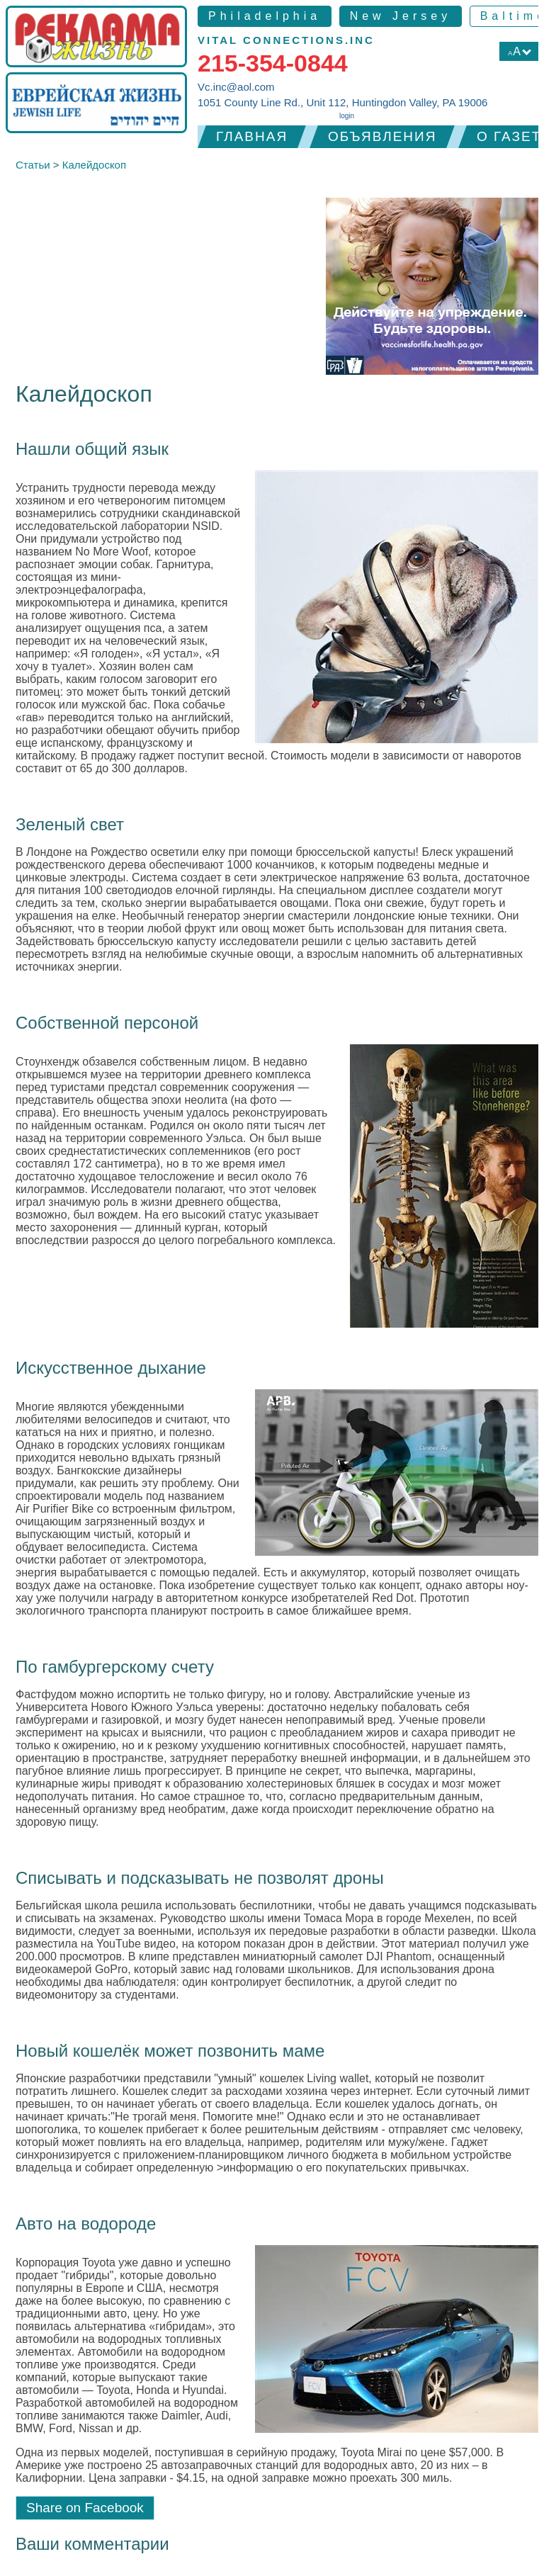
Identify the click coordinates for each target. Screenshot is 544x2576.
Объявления (382, 136)
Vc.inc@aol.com (236, 87)
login (346, 116)
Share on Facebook (85, 2507)
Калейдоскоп (94, 165)
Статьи (33, 165)
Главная (252, 136)
